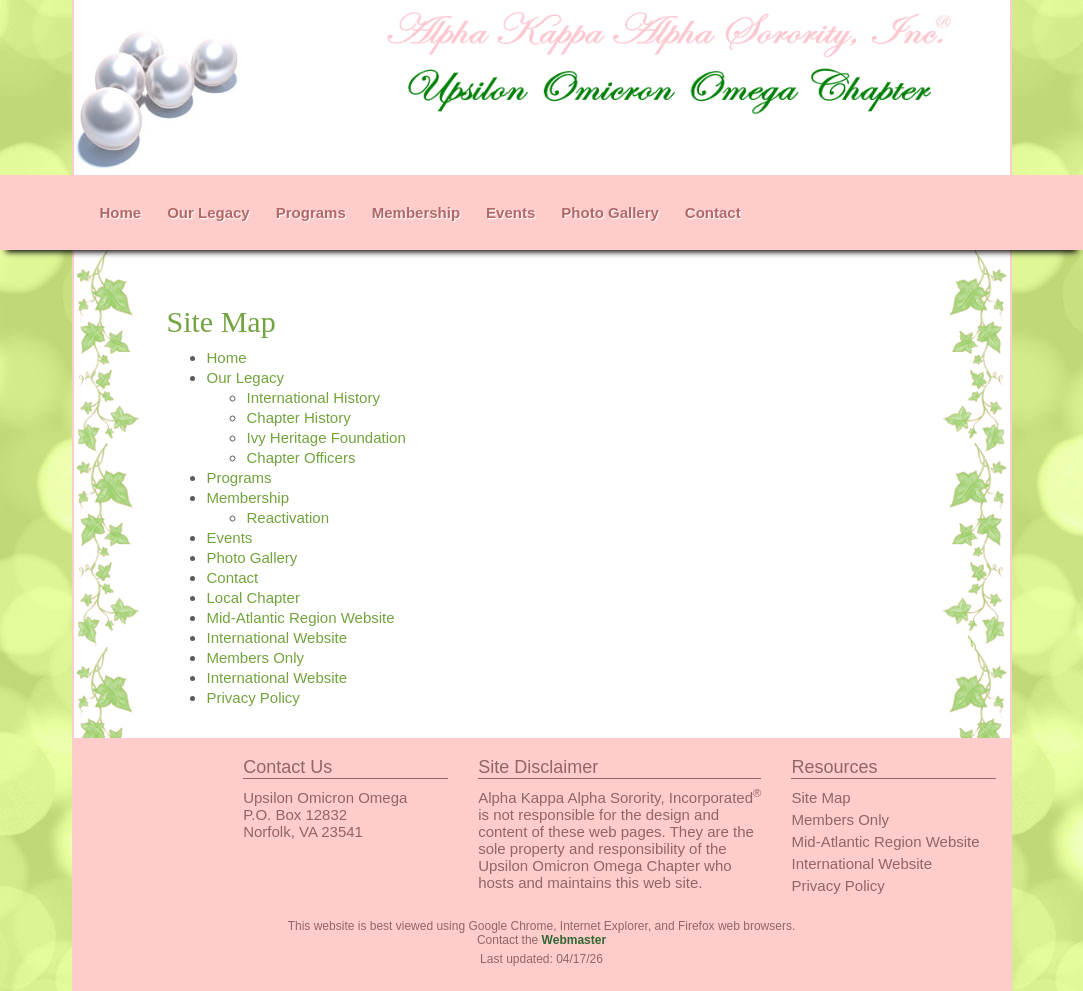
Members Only (255, 657)
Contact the (541, 940)
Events (510, 212)
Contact (713, 212)
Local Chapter (252, 597)
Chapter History (298, 417)
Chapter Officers (300, 457)
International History (312, 397)
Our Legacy (208, 212)
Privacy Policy (252, 697)
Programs (311, 212)
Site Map (820, 797)
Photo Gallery (610, 212)
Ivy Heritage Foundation (325, 437)
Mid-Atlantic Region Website (300, 617)
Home (121, 212)
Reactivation (287, 517)
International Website (276, 637)
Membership (416, 212)
